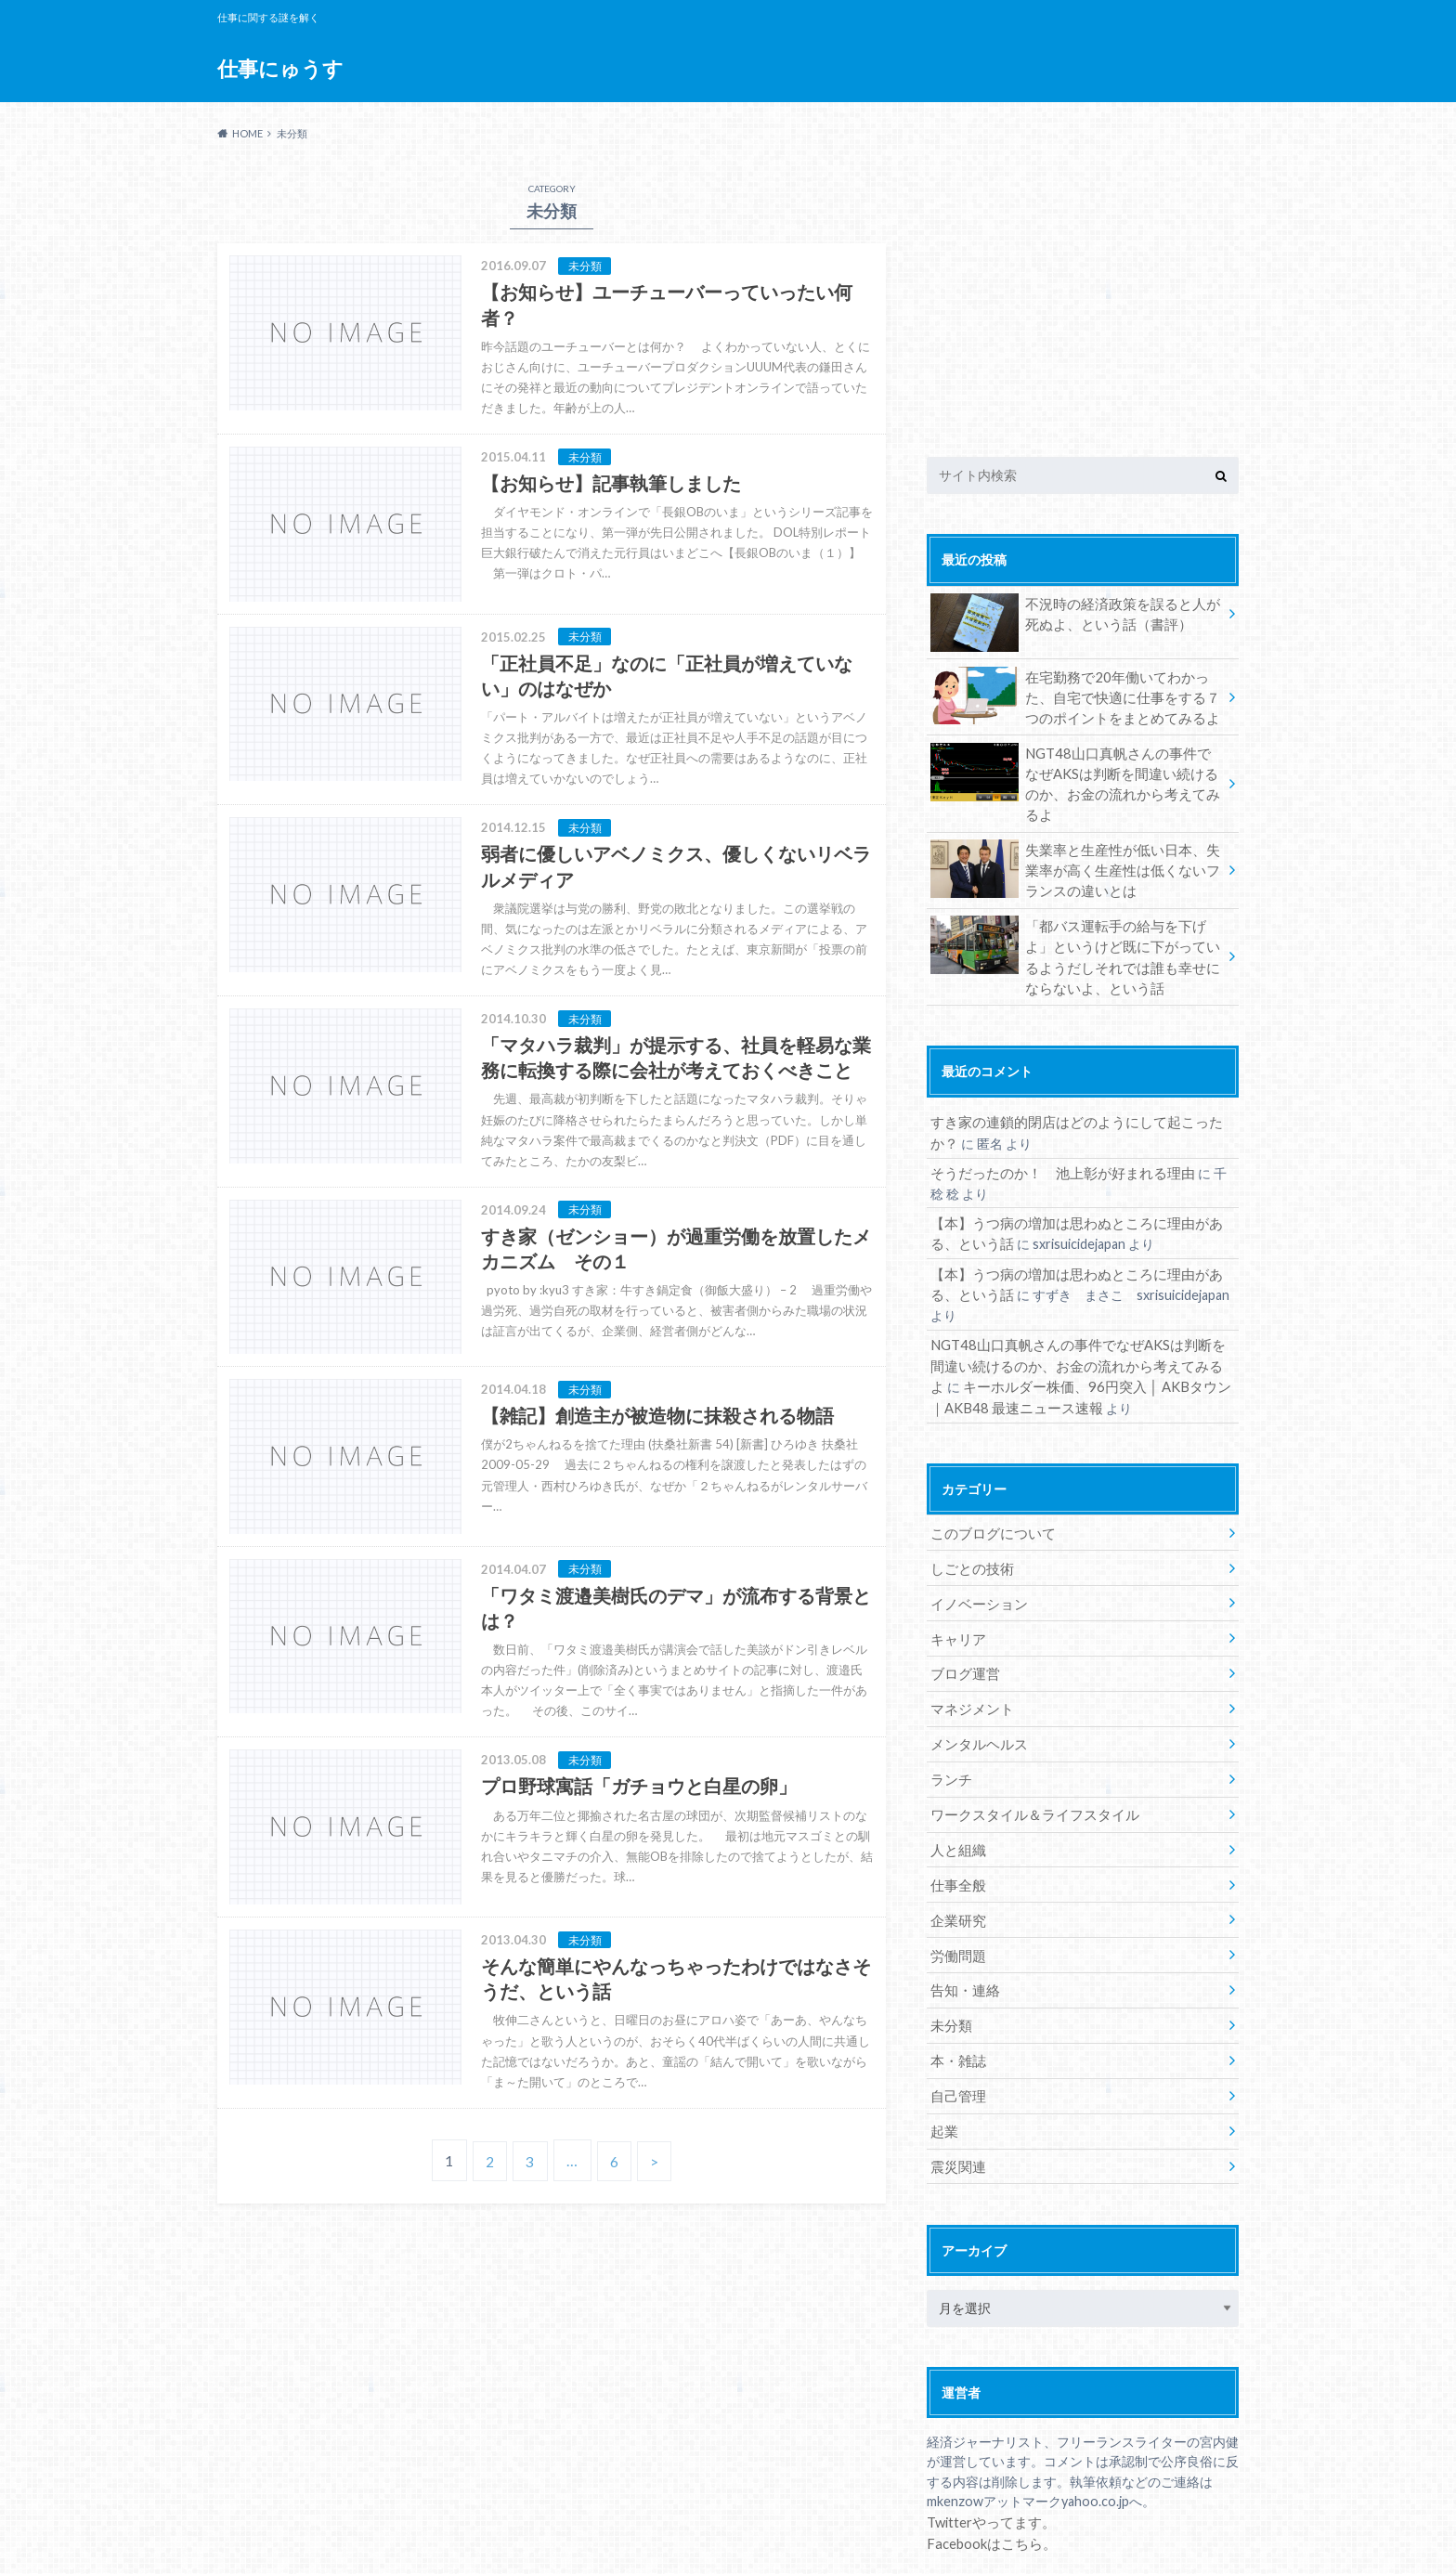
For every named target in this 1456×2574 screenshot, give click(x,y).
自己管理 (956, 2023)
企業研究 (956, 1851)
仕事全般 (956, 1817)
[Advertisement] (1083, 295)
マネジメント (969, 1645)
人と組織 (956, 1782)
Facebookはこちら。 (988, 2467)
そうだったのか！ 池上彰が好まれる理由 (1053, 1142)
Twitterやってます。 (988, 2446)
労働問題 (956, 1885)
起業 (943, 2057)
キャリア (956, 1576)
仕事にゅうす (280, 69)
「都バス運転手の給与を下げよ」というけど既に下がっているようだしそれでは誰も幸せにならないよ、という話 (1075, 929)
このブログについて (988, 1473)
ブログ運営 (962, 1610)
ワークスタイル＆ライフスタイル (1027, 1748)
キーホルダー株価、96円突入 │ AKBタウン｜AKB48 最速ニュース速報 (1076, 1329)
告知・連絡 (962, 1920)
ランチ (949, 1714)
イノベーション (975, 1542)
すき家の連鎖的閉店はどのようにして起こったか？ (1079, 1092)
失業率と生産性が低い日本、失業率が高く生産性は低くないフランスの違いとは (1075, 844)
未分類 (949, 1954)
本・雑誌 (956, 1988)
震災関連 (956, 2092)
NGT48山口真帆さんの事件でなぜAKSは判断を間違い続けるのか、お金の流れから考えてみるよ (1075, 769)
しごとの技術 (969, 1507)
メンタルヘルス (975, 1679)
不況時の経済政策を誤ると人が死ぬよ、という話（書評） (1075, 616)
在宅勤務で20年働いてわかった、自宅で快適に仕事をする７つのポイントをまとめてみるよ (1076, 695)
